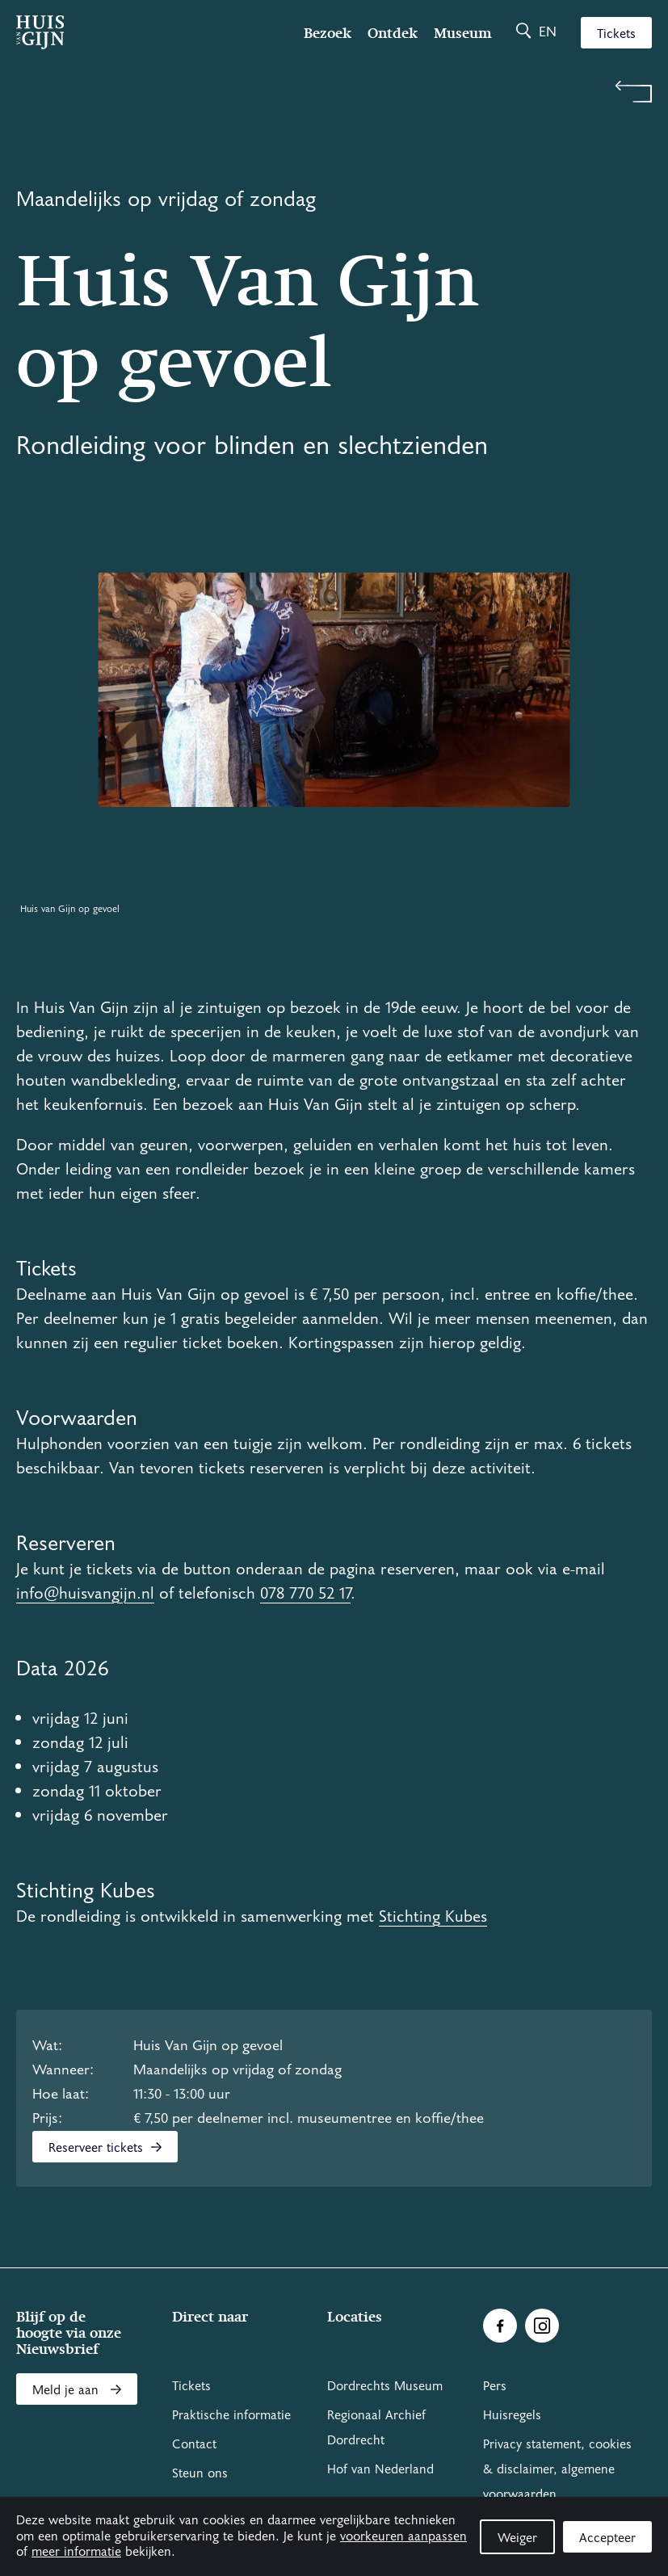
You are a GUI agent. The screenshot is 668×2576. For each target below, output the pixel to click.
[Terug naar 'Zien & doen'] (334, 92)
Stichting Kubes (433, 1917)
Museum (463, 32)
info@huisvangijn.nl (85, 1594)
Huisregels (512, 2415)
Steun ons (200, 2473)
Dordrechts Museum (385, 2386)
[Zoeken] (523, 32)
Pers (494, 2386)
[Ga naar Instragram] (542, 2326)
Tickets (616, 34)
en (548, 32)
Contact (194, 2444)
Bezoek (327, 32)
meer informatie (76, 2551)
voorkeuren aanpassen (403, 2536)
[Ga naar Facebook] (500, 2326)
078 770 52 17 (305, 1594)
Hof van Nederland (380, 2469)
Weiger (517, 2538)
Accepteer (607, 2538)
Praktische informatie (231, 2415)
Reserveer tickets (105, 2148)
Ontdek (393, 32)
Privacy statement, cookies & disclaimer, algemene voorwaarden (557, 2469)
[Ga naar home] (111, 32)
